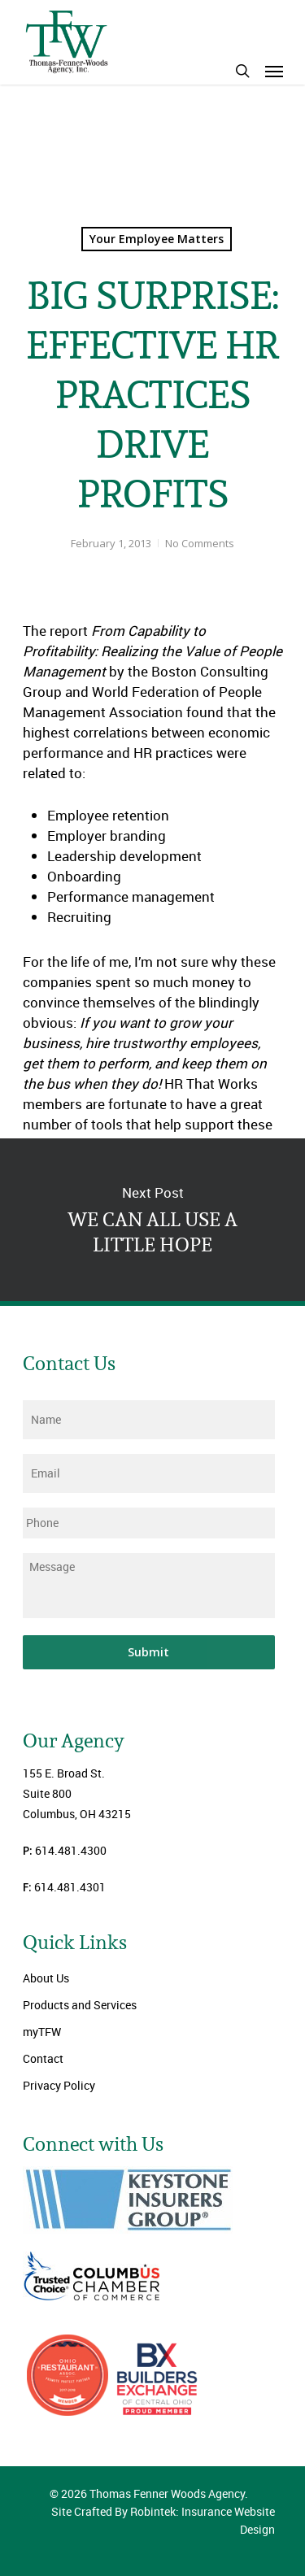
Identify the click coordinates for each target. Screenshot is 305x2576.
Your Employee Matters (156, 238)
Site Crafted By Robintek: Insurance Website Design (163, 2520)
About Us (46, 1978)
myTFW (42, 2031)
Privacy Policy (59, 2085)
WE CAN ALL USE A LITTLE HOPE (152, 1219)
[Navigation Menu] (274, 71)
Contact (43, 2058)
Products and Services (80, 2004)
